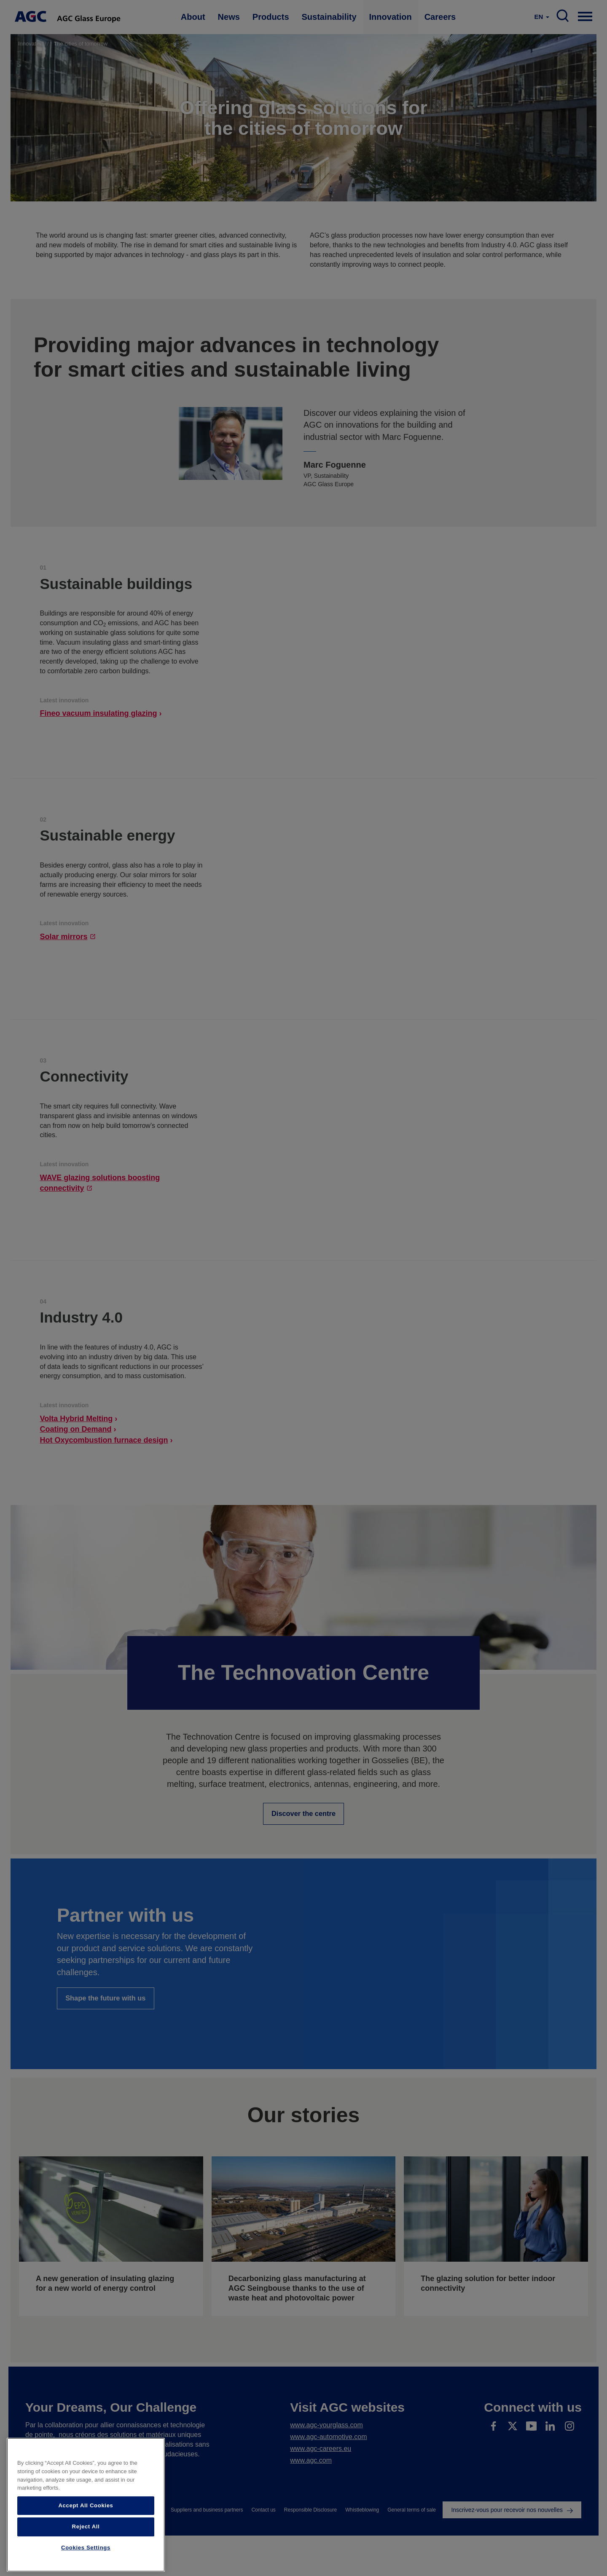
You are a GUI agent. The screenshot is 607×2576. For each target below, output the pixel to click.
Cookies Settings (85, 2547)
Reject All (86, 2526)
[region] (86, 2505)
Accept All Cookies (85, 2505)
